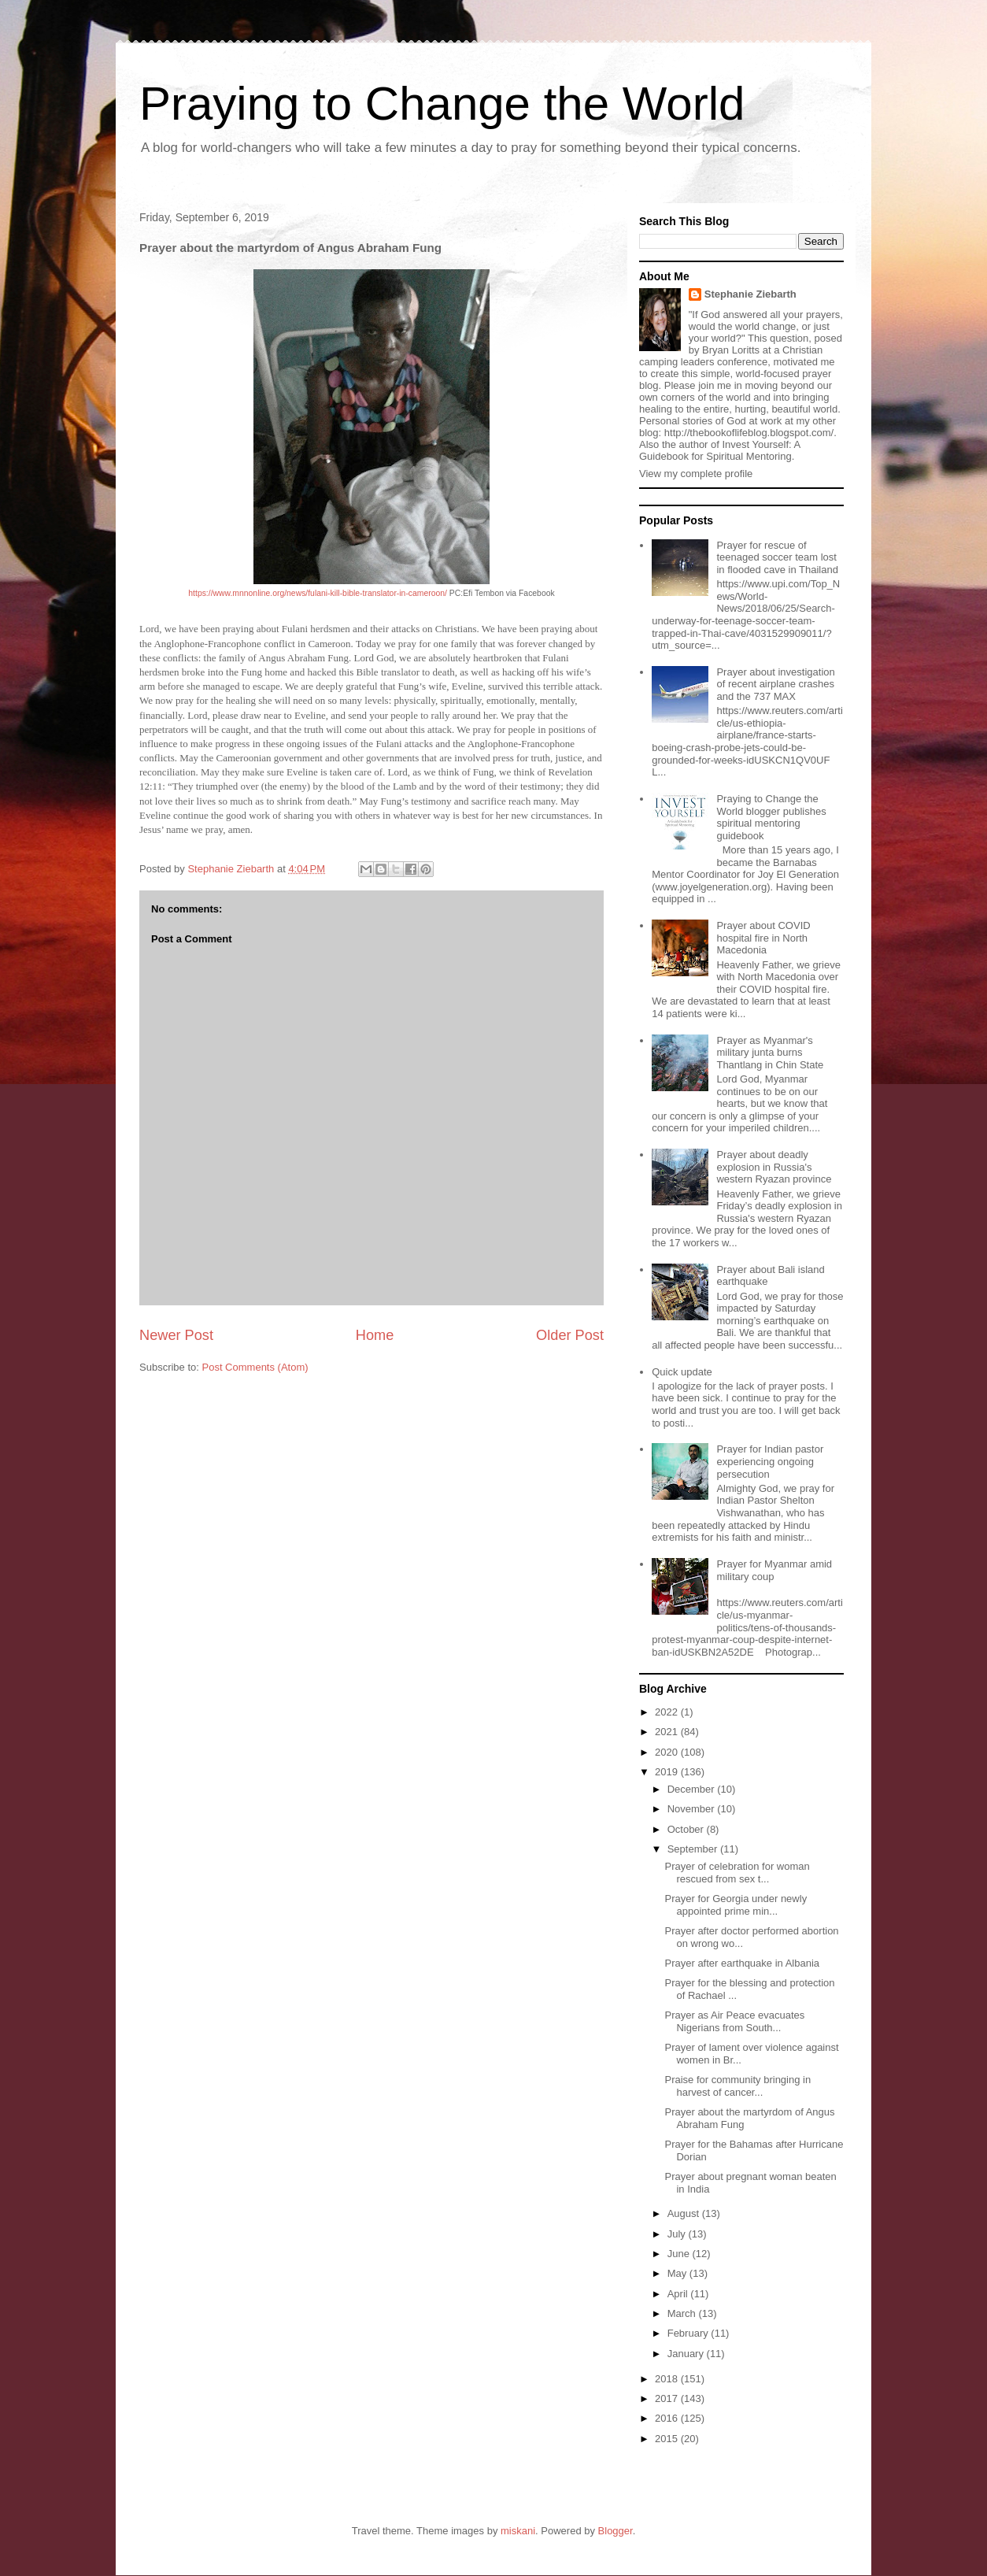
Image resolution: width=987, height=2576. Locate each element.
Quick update (682, 1372)
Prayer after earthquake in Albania (741, 1963)
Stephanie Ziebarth (750, 294)
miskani (518, 2531)
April (679, 2294)
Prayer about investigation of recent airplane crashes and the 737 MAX (775, 684)
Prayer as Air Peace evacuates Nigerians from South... (734, 2021)
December (692, 1789)
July (678, 2234)
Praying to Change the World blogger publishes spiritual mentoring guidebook (771, 817)
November (692, 1809)
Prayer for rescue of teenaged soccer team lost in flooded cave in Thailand (776, 557)
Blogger (615, 2531)
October (687, 1829)
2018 (668, 2379)
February (689, 2333)
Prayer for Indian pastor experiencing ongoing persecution (769, 1461)
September (693, 1849)
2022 (668, 1712)
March (683, 2313)
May (678, 2273)
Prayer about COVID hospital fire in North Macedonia (763, 938)
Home (375, 1335)
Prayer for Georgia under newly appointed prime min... (735, 1905)
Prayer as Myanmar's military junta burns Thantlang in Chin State (769, 1052)
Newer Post (176, 1335)
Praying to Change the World (442, 103)
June (680, 2254)
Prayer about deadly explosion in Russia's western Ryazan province (773, 1167)
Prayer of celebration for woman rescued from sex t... (736, 1872)
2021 (668, 1732)
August (684, 2213)
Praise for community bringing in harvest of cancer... (737, 2086)
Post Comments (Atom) (255, 1367)
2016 (668, 2418)
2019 (668, 1772)
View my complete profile (695, 473)
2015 (668, 2439)
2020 (668, 1752)
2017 (668, 2398)
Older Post (570, 1335)
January (687, 2353)
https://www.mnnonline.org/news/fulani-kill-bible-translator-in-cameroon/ (317, 593)
